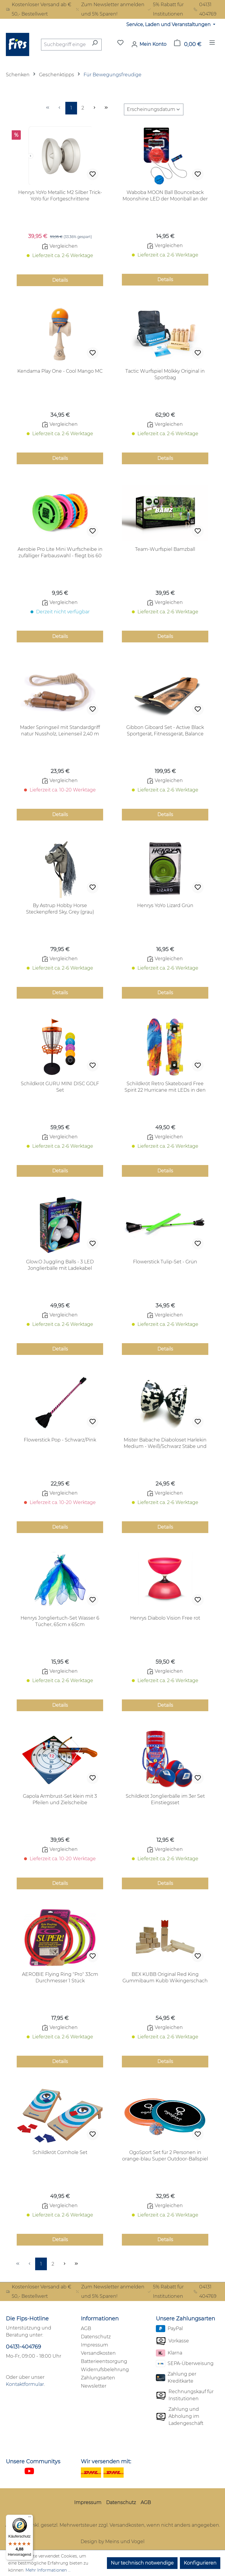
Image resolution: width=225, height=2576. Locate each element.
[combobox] (64, 44)
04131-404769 (23, 2347)
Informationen (100, 2318)
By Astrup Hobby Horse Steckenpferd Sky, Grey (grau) (60, 909)
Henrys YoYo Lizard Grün (165, 905)
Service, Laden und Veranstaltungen (169, 24)
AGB (86, 2328)
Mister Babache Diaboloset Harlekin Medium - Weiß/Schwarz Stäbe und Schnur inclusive (165, 1443)
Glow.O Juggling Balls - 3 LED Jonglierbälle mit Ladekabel (60, 1265)
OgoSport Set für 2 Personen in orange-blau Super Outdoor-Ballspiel (165, 2156)
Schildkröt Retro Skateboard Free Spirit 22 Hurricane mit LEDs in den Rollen (165, 1087)
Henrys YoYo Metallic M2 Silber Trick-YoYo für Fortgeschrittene (60, 196)
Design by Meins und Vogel (112, 2541)
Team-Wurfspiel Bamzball (165, 549)
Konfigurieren (200, 2563)
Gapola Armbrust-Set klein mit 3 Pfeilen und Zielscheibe (60, 1799)
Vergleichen (60, 246)
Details (60, 280)
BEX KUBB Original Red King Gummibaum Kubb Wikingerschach (165, 1977)
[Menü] (212, 44)
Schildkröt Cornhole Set (60, 2152)
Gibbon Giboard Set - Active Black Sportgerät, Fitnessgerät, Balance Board (165, 731)
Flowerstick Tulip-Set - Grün (165, 1262)
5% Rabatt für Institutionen (165, 9)
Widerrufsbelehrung (105, 2369)
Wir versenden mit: (106, 2461)
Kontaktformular (25, 2384)
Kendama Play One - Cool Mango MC (60, 371)
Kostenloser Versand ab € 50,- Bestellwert (38, 9)
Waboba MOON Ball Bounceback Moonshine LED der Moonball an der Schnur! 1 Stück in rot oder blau (165, 196)
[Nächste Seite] (94, 108)
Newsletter (93, 2386)
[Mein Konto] (148, 44)
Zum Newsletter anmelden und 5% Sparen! (109, 9)
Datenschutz (96, 2336)
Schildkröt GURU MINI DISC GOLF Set (60, 1087)
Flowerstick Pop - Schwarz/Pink (60, 1440)
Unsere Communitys (33, 2461)
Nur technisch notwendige (142, 2563)
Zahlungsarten (98, 2378)
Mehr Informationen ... (48, 2570)
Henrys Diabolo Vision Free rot (165, 1618)
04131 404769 (205, 9)
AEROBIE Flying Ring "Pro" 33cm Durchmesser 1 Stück (60, 1977)
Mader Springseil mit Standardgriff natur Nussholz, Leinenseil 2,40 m (60, 731)
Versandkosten (98, 2353)
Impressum (94, 2345)
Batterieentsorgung (104, 2361)
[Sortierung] (153, 109)
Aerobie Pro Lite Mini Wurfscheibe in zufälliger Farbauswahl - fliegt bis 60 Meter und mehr (60, 552)
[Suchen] (95, 44)
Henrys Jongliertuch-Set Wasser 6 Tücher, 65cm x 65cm (60, 1621)
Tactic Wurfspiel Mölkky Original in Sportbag (165, 374)
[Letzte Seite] (106, 108)
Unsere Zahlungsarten (185, 2318)
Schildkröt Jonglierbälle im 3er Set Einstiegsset (165, 1799)
